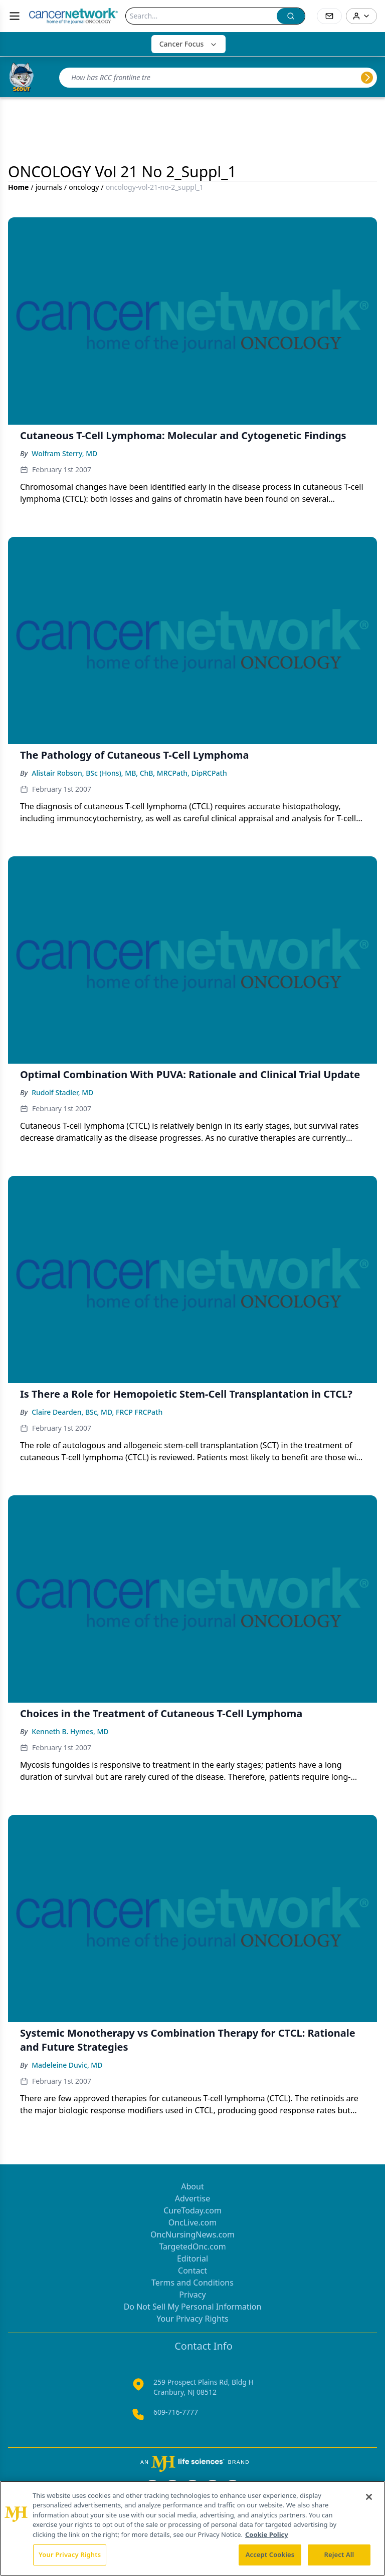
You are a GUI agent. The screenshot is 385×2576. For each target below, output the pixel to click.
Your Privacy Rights (192, 2318)
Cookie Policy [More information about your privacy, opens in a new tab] (266, 2534)
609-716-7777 (175, 2412)
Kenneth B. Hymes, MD (70, 1731)
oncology (84, 187)
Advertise (192, 2198)
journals (49, 187)
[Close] (369, 2497)
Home (18, 187)
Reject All (339, 2554)
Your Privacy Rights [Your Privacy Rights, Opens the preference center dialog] (70, 2554)
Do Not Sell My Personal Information (193, 2306)
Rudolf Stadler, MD (62, 1092)
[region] (192, 2528)
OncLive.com (192, 2222)
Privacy (192, 2294)
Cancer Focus (188, 44)
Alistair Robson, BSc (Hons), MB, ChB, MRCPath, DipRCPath (129, 773)
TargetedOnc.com (192, 2246)
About (192, 2186)
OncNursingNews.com (192, 2234)
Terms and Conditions (192, 2282)
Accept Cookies (270, 2554)
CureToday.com (192, 2210)
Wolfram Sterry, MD (64, 453)
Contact (192, 2270)
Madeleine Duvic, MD (67, 2065)
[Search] (201, 16)
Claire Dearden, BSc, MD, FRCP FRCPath (97, 1412)
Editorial (192, 2258)
